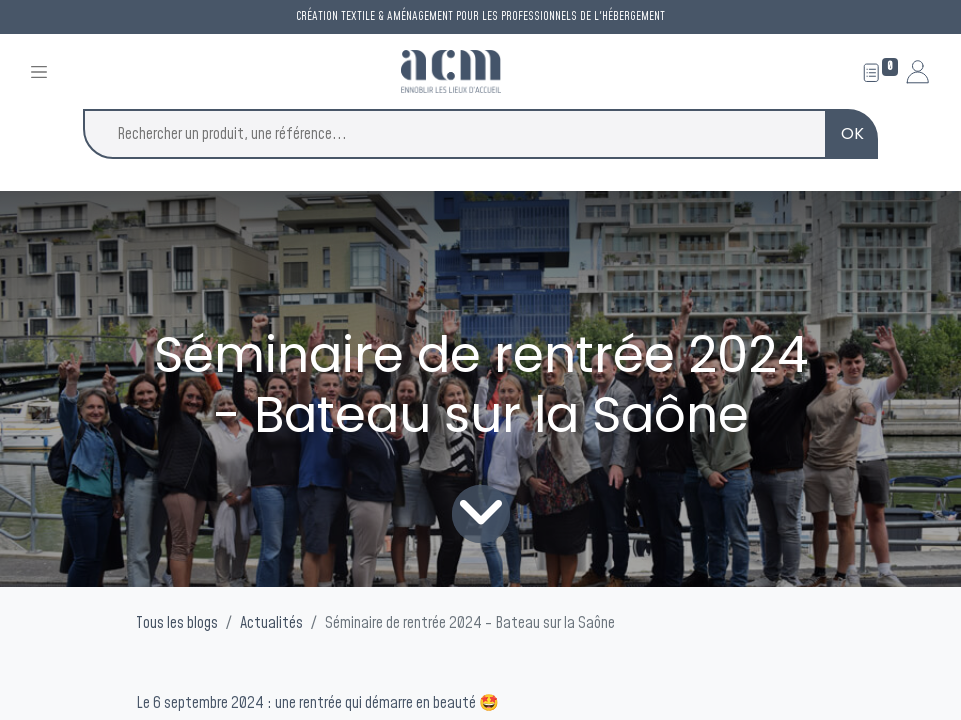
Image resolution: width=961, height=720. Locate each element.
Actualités (271, 623)
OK (852, 133)
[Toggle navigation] (39, 71)
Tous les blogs (177, 623)
